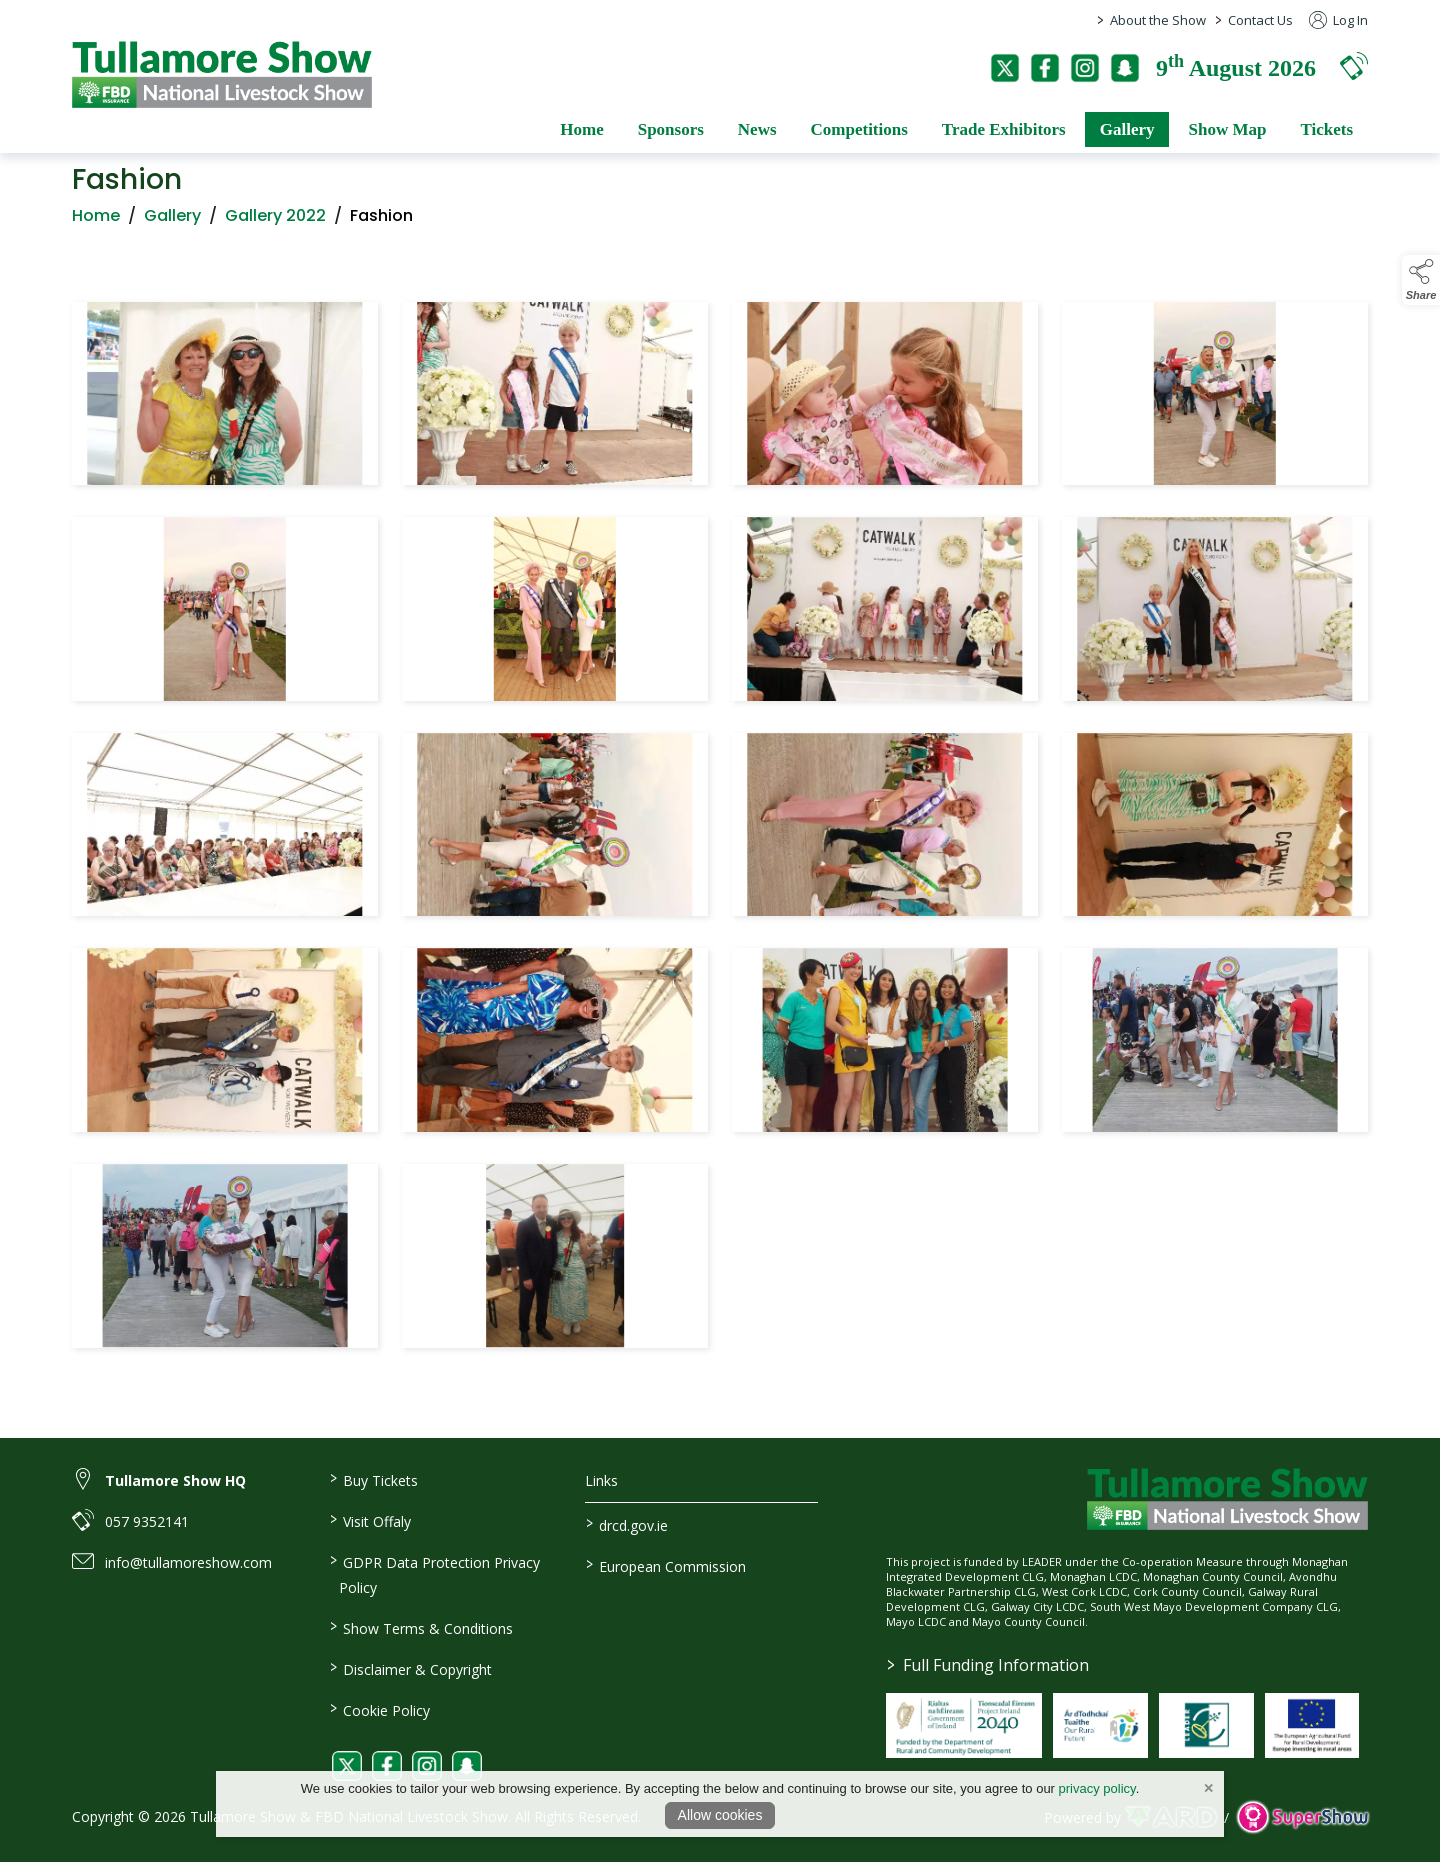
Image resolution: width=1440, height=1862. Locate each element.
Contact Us (1260, 20)
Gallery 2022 (275, 221)
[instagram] (1085, 68)
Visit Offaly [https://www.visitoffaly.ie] (369, 1520)
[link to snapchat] (467, 1766)
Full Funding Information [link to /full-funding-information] (988, 1665)
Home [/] (581, 129)
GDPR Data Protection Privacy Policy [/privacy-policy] (434, 1573)
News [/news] (757, 129)
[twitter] (1005, 68)
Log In (1338, 20)
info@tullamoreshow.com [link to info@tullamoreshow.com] (188, 1562)
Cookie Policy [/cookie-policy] (379, 1709)
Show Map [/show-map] (1227, 129)
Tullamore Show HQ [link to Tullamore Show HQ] (175, 1480)
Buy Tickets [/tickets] (373, 1479)
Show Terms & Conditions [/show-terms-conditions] (420, 1627)
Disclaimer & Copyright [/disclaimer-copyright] (410, 1668)
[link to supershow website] (1302, 1817)
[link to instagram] (427, 1766)
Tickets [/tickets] (1326, 129)
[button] (1354, 65)
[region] (720, 829)
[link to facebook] (387, 1766)
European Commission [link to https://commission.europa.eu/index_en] (666, 1565)
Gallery (172, 221)
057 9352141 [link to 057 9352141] (147, 1521)
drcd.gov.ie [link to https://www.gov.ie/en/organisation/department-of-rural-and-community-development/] (627, 1524)
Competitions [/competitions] (859, 129)
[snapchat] (1125, 68)
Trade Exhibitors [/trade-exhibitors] (1004, 129)
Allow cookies (720, 1815)
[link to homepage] (222, 74)
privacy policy (1097, 1788)
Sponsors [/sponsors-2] (671, 129)
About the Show (1158, 20)
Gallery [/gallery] (1127, 129)
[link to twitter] (347, 1766)
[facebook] (1045, 68)
